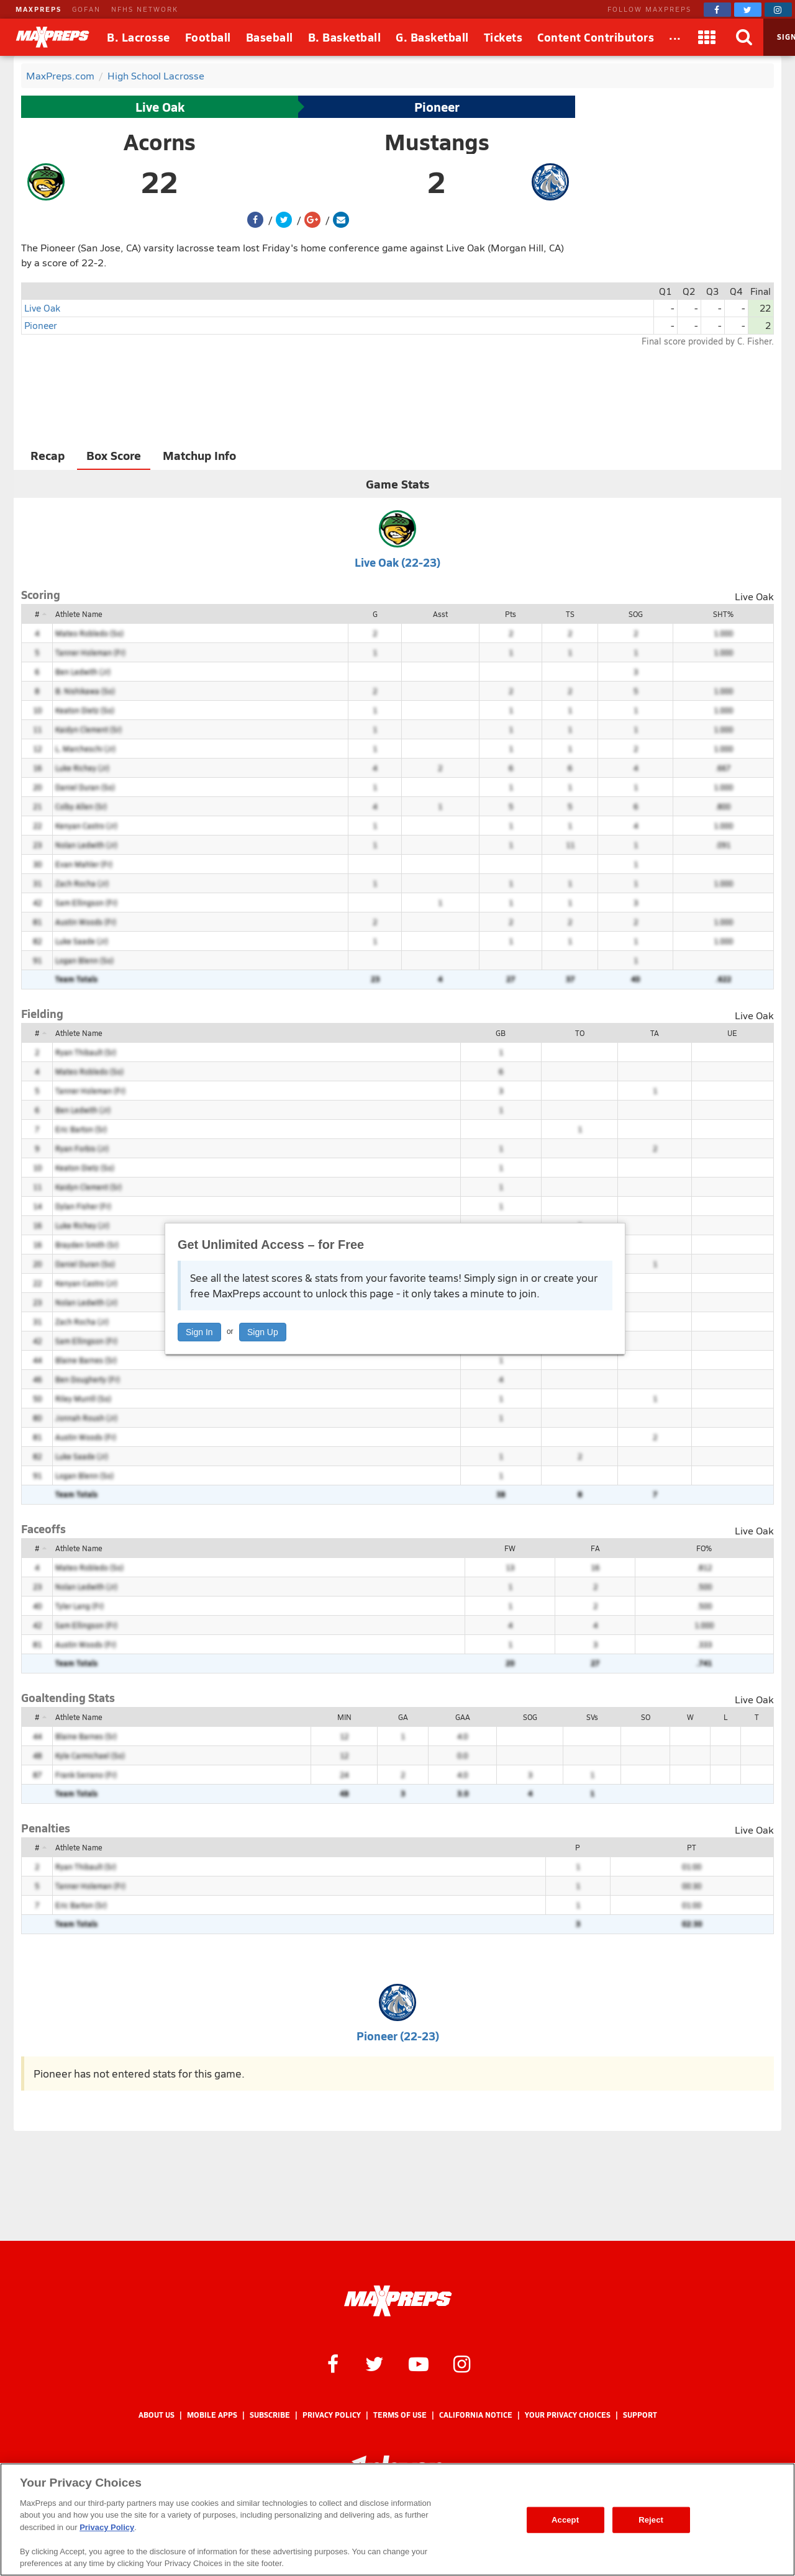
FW (510, 1548)
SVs (592, 1717)
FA (595, 1548)
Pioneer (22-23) (398, 2035)
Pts (510, 614)
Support (640, 2415)
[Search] (744, 37)
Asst (440, 614)
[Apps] (707, 37)
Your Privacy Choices (568, 2415)
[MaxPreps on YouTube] (419, 2363)
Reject (650, 2519)
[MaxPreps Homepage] (397, 2301)
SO (645, 1717)
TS (570, 614)
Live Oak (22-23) (397, 562)
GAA (462, 1717)
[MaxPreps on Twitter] (747, 9)
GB (501, 1033)
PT (691, 1847)
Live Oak (159, 106)
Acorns (160, 141)
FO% (704, 1548)
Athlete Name (78, 614)
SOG (636, 614)
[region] (397, 2519)
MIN (344, 1717)
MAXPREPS (38, 9)
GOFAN (86, 9)
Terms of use (400, 2415)
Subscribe (270, 2415)
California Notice (475, 2415)
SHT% (723, 614)
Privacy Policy (331, 2415)
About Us (157, 2415)
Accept (565, 2519)
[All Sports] (675, 37)
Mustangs (436, 141)
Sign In (199, 1332)
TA (654, 1033)
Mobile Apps (212, 2415)
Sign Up (262, 1332)
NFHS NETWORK (144, 9)
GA (403, 1717)
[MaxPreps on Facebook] (717, 9)
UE (732, 1033)
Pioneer (437, 106)
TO (579, 1033)
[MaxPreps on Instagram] (778, 9)
